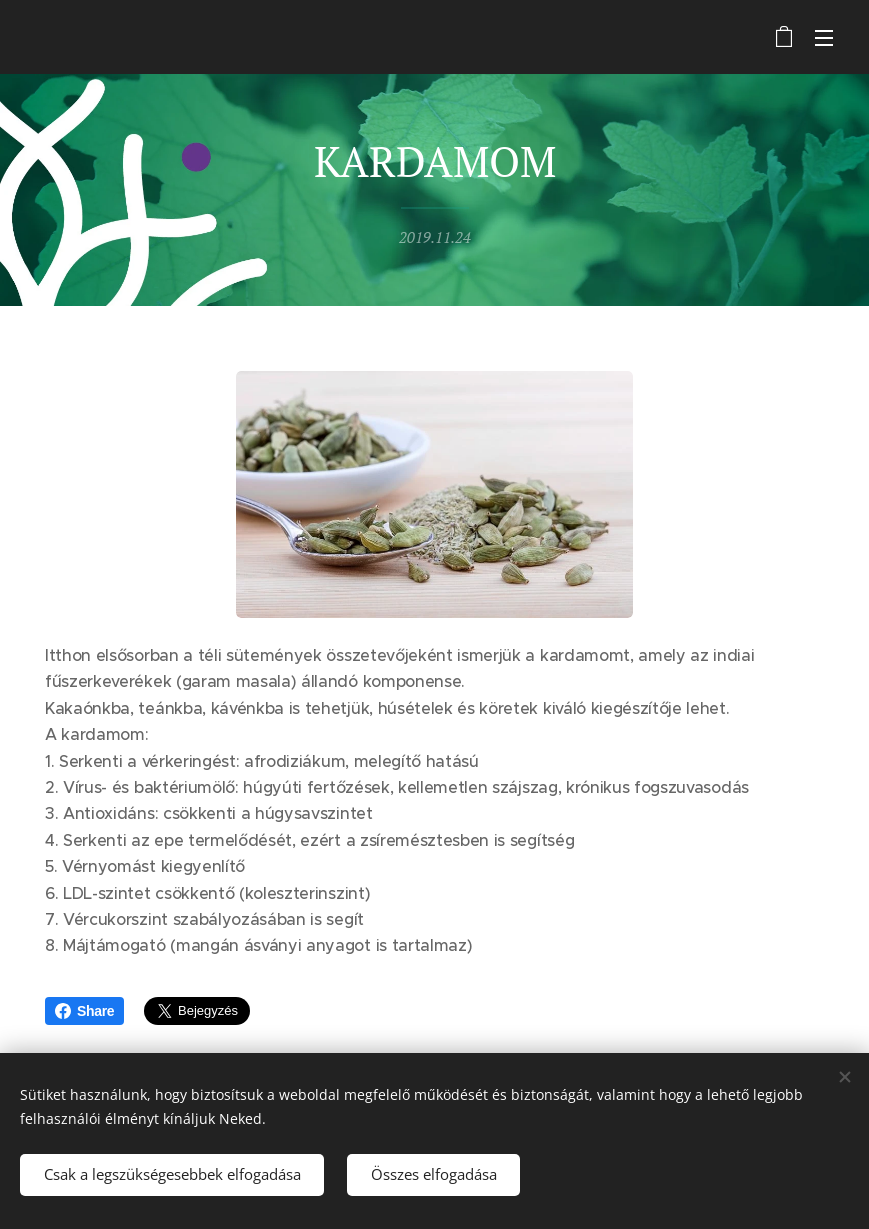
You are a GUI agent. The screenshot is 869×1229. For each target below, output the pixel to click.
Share (84, 1011)
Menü (824, 38)
